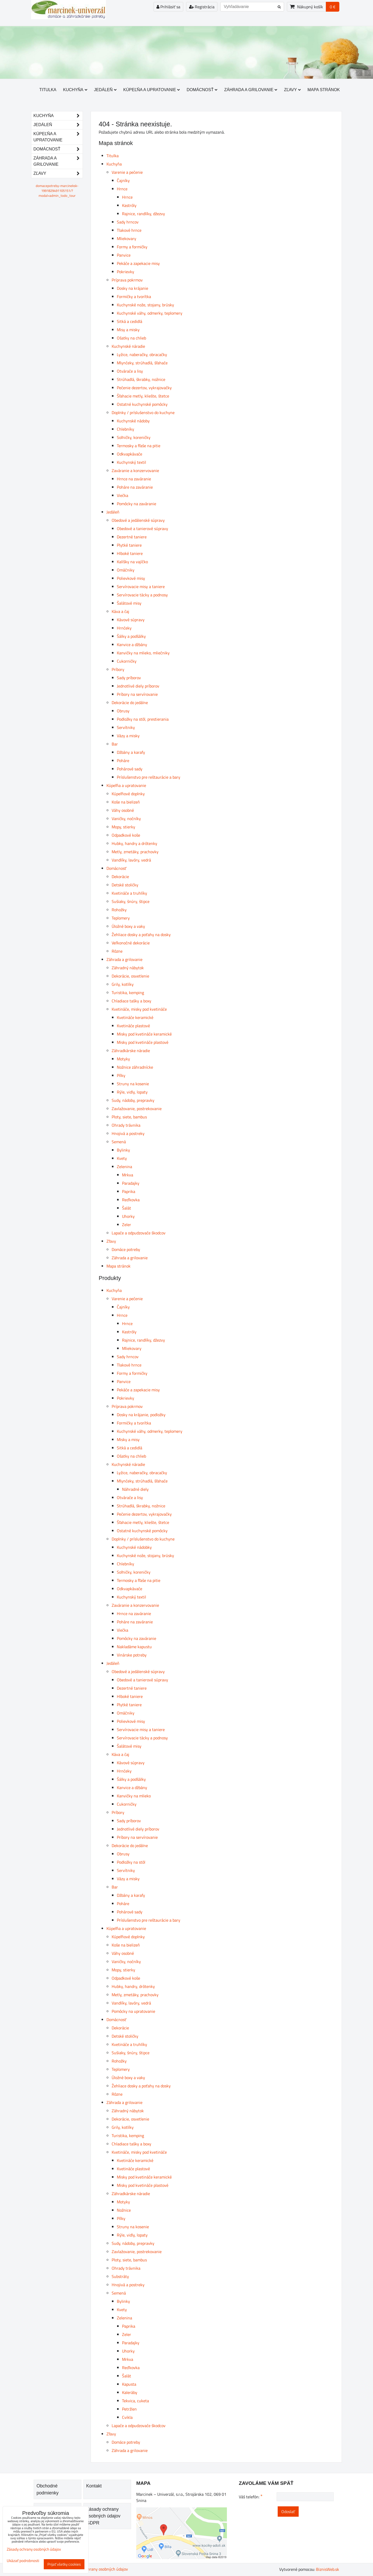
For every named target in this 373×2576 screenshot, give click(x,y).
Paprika (128, 1191)
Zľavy (292, 90)
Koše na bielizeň (126, 802)
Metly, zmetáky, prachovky (135, 852)
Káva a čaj (120, 611)
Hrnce (122, 189)
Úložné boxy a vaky (128, 926)
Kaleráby (129, 2392)
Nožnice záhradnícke (135, 1067)
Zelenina (124, 1166)
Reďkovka (131, 1200)
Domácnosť (202, 90)
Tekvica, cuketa (135, 2401)
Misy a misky (128, 330)
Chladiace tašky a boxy (131, 1001)
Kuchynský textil (131, 462)
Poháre (123, 760)
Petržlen (129, 2409)
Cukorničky (127, 661)
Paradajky (130, 1183)
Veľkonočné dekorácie (131, 943)
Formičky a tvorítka (134, 296)
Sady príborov (129, 678)
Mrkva (127, 1175)
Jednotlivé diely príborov (138, 686)
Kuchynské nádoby (133, 421)
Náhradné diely (135, 1489)
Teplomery (121, 918)
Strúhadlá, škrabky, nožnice (141, 379)
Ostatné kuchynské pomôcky (142, 404)
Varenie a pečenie (127, 172)
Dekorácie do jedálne (130, 702)
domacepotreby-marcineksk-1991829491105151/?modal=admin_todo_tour (57, 190)
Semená (119, 1142)
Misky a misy (128, 1439)
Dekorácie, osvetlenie (130, 976)
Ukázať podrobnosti (23, 2561)
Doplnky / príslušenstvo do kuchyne (143, 412)
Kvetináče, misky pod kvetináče (139, 1009)
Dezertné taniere (132, 537)
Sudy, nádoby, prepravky (133, 1100)
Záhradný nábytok (128, 968)
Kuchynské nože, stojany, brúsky (145, 305)
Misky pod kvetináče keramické (144, 1034)
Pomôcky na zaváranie (136, 504)
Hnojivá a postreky (128, 1133)
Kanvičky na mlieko (134, 1796)
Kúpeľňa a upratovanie (151, 90)
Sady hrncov (128, 222)
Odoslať (288, 2511)
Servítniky (126, 727)
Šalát (126, 1208)
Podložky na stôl (131, 1862)
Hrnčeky (124, 628)
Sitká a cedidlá (129, 321)
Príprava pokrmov (127, 280)
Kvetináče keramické (135, 1017)
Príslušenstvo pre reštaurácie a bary (148, 777)
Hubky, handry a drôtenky (134, 843)
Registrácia (201, 7)
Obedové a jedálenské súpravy (138, 520)
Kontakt (94, 2485)
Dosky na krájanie (132, 288)
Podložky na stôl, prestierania (143, 719)
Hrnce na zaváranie (134, 479)
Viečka (122, 495)
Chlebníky (125, 429)
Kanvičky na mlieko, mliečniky (143, 653)
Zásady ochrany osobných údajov (99, 2569)
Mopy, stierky (123, 827)
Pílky (121, 1075)
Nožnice (124, 2210)
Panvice (124, 255)
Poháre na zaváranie (135, 487)
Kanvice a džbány (132, 644)
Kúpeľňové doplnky (128, 794)
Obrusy (123, 711)
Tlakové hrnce (129, 230)
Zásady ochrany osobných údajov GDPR (103, 2516)
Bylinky (123, 1150)
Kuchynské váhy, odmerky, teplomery (149, 313)
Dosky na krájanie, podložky (141, 1415)
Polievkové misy (131, 578)
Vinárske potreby (132, 1655)
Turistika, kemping (128, 992)
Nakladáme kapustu (134, 1647)
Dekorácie (120, 876)
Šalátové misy (129, 603)
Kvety (122, 1158)
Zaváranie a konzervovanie (135, 470)
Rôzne (117, 951)
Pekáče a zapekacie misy (138, 263)
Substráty (120, 2276)
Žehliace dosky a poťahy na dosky (141, 934)
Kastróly (129, 205)
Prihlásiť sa (168, 7)
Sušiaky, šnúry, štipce (130, 901)
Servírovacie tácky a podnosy (142, 595)
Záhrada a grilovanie (250, 90)
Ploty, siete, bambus (129, 1117)
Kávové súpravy (131, 620)
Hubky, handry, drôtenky (133, 1986)
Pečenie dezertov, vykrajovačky (144, 388)
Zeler (126, 1224)
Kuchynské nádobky (134, 1547)
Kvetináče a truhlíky (129, 893)
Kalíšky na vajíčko (132, 562)
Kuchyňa (75, 90)
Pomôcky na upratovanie (133, 2011)
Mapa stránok (323, 90)
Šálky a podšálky (131, 636)
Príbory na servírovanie (137, 694)
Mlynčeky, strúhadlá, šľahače (142, 363)
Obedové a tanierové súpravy (142, 528)
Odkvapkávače (129, 454)
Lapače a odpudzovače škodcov (139, 1233)
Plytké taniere (129, 545)
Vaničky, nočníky (126, 818)
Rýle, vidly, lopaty (132, 1092)
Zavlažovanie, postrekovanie (137, 1108)
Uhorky (128, 1216)
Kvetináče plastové (133, 1026)
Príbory (118, 669)
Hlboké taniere (130, 553)
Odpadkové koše (126, 835)
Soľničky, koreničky (133, 437)
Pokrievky (125, 272)
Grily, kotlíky (123, 984)
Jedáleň (105, 90)
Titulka (47, 90)
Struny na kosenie (133, 1084)
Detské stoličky (125, 885)
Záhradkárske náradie (131, 1050)
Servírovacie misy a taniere (141, 586)
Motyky (123, 1059)
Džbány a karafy (131, 752)
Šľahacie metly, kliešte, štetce (143, 396)
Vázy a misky (128, 736)
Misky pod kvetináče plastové (142, 1042)
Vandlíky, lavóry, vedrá (131, 860)
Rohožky (119, 910)
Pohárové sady (129, 769)
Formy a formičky (132, 247)
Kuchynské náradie (128, 346)
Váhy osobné (123, 810)
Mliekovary (126, 238)
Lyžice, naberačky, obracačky (142, 354)
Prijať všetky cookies (64, 2564)
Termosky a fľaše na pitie (138, 446)
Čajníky (123, 180)
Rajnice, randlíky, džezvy (143, 214)
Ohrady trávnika (126, 1125)
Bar (115, 744)
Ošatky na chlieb (131, 338)
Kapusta (129, 2384)
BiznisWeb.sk (327, 2569)
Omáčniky (125, 570)
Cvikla (127, 2417)
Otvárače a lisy (130, 371)
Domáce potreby (126, 1249)
